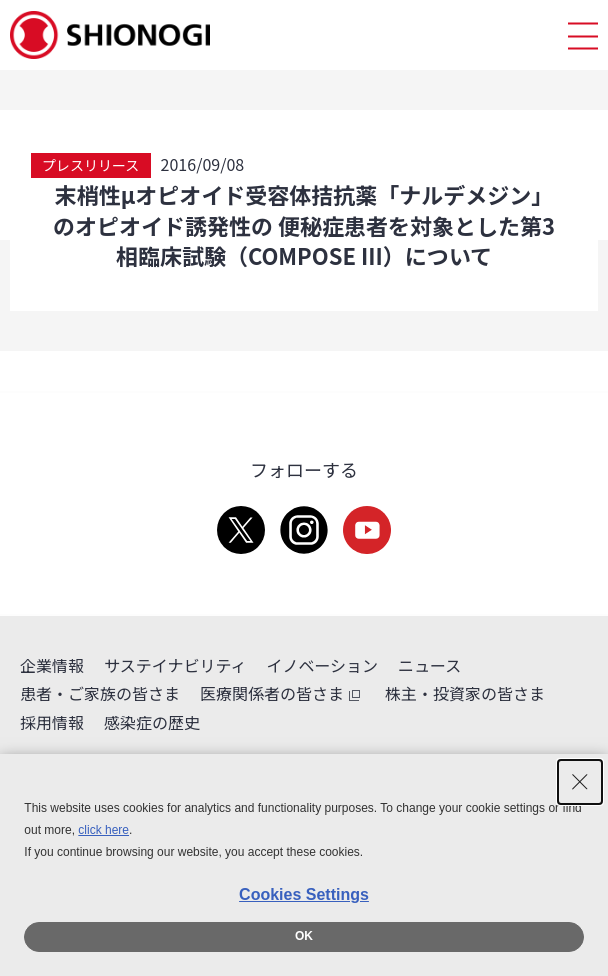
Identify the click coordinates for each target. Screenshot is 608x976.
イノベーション (322, 665)
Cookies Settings (304, 894)
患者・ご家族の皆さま (100, 693)
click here (103, 830)
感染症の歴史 (152, 722)
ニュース (429, 665)
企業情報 (52, 665)
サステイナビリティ (175, 665)
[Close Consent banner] (580, 782)
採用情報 (52, 722)
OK (304, 936)
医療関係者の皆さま (282, 693)
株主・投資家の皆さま (465, 693)
